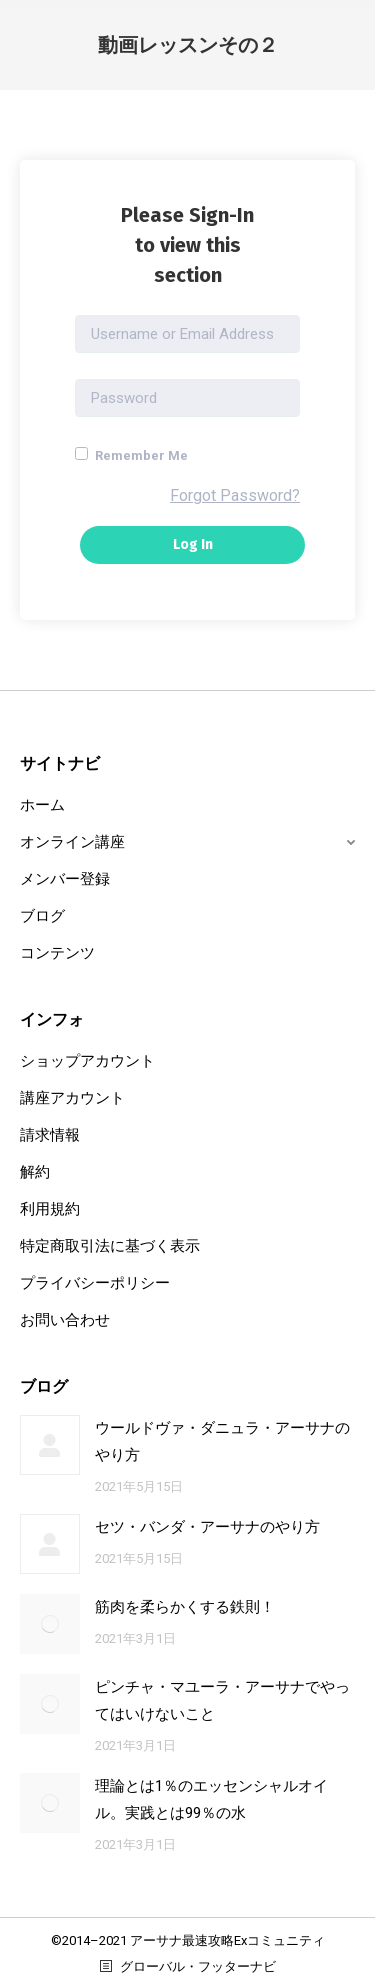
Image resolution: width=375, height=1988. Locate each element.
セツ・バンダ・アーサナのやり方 (207, 1527)
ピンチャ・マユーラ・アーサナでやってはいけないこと (222, 1700)
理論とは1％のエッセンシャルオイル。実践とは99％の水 (211, 1799)
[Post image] (50, 1445)
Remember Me (131, 455)
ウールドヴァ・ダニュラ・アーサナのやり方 (222, 1441)
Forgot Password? (235, 495)
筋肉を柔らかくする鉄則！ (185, 1607)
